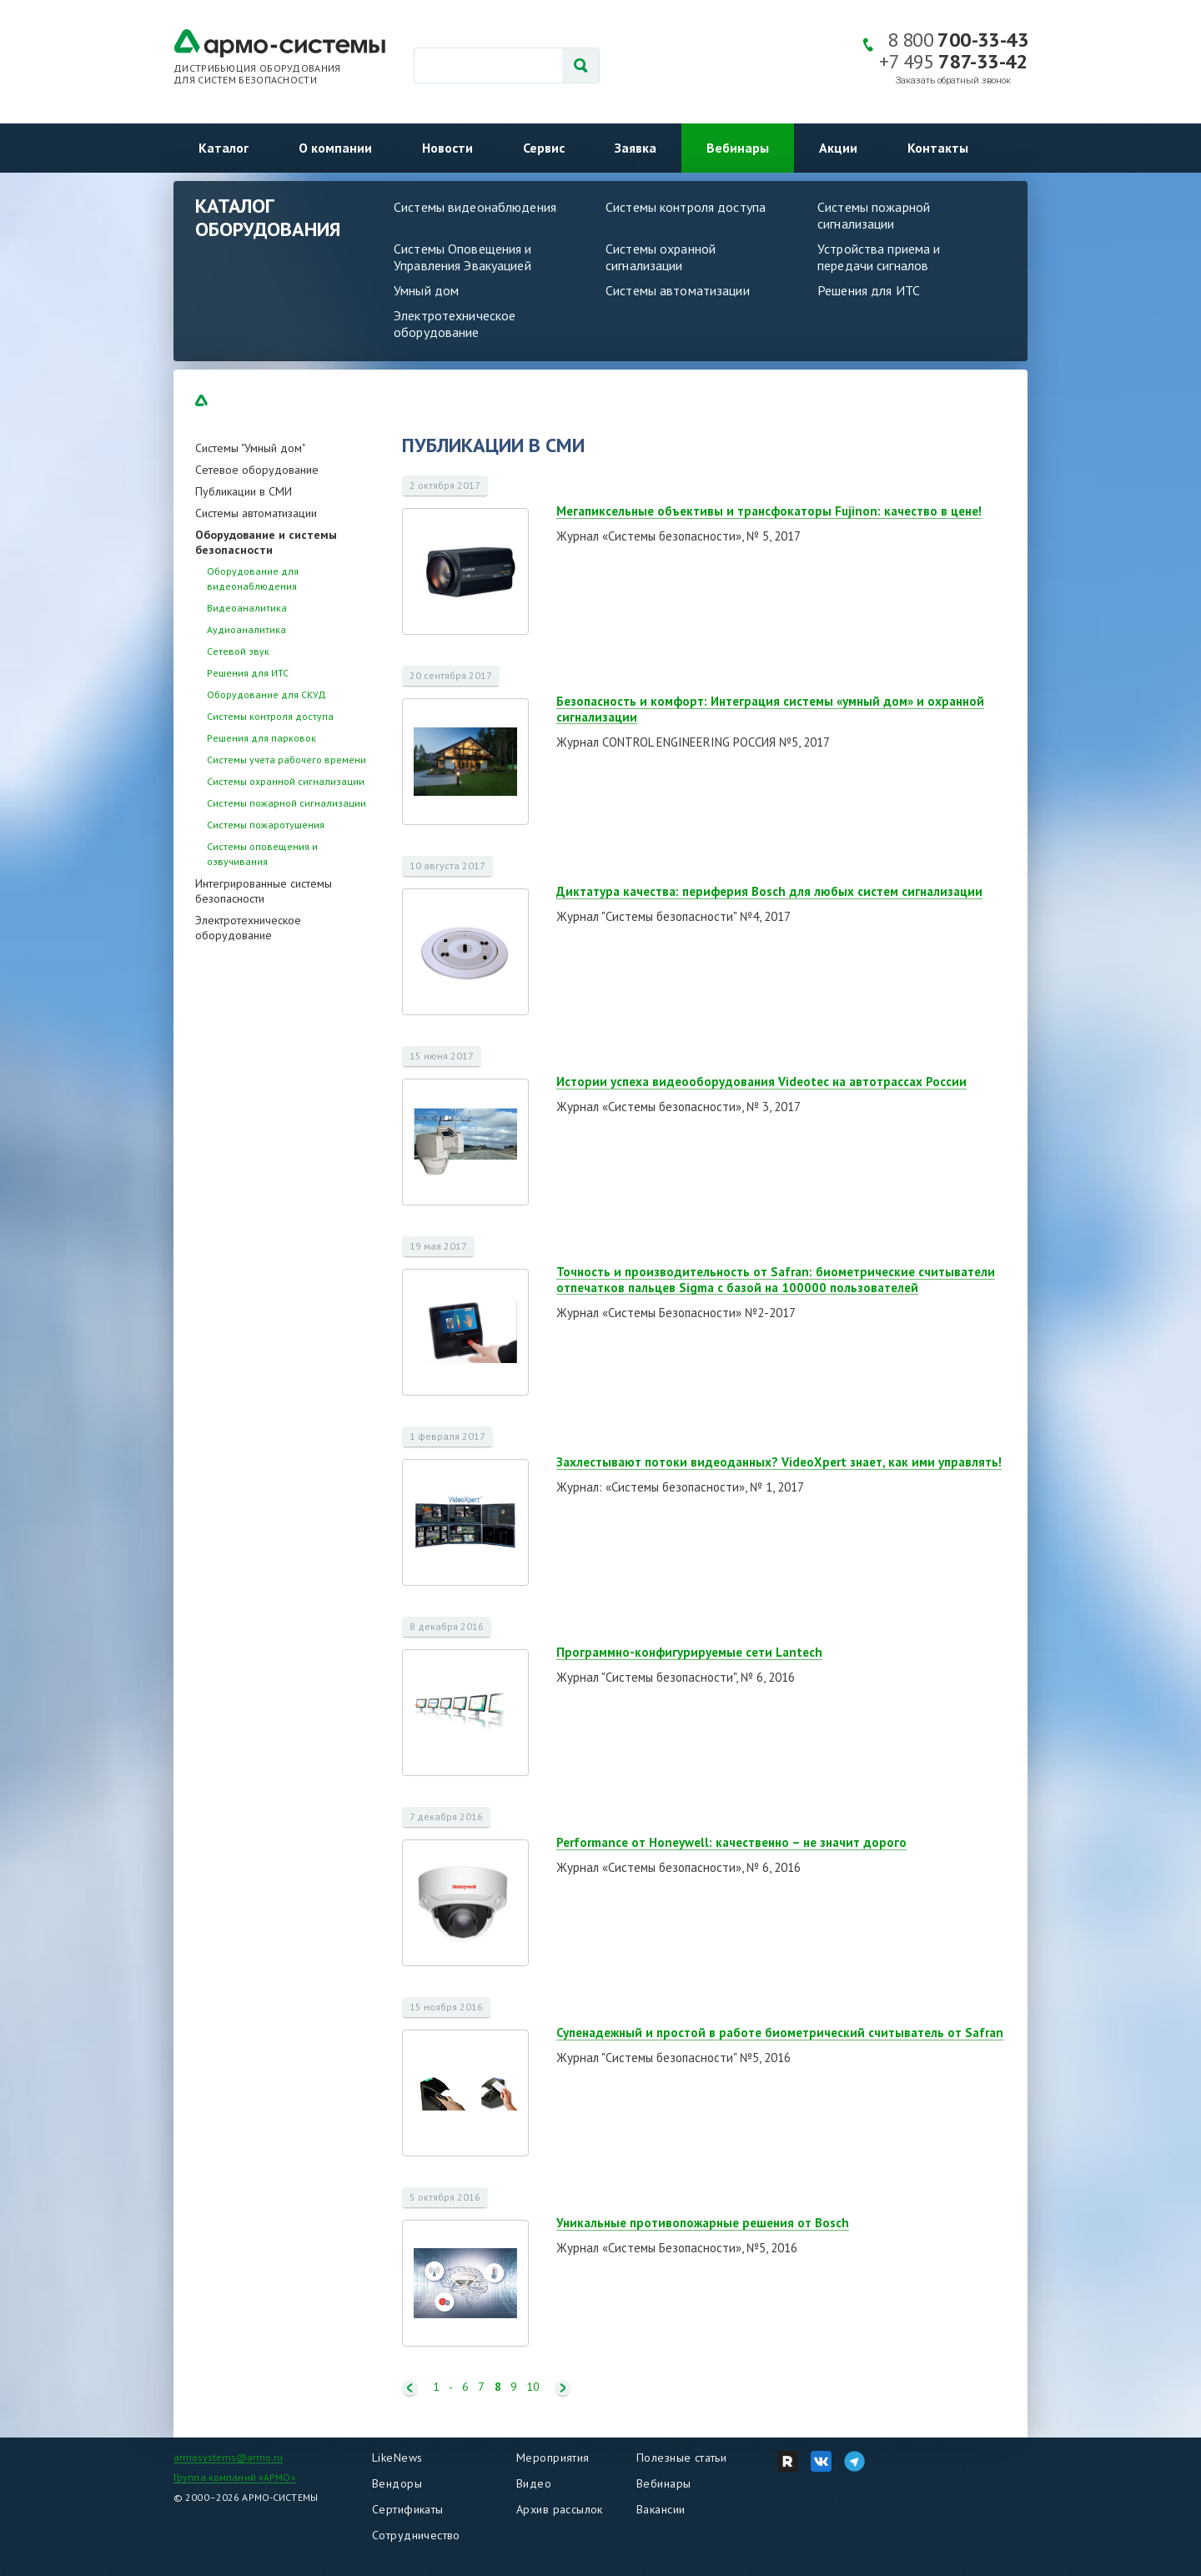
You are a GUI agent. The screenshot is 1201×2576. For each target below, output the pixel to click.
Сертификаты (408, 2509)
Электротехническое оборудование (454, 323)
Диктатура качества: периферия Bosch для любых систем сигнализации (769, 891)
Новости (447, 147)
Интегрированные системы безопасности (263, 891)
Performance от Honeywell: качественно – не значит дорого (731, 1842)
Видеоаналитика (247, 607)
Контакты (937, 147)
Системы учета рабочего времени (286, 759)
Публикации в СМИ (243, 491)
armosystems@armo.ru (228, 2457)
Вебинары (737, 147)
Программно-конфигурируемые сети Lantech (689, 1652)
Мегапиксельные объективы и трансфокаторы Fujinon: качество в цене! (769, 511)
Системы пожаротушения (265, 824)
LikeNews (397, 2457)
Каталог (223, 147)
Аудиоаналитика (246, 629)
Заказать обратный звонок (953, 80)
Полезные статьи (681, 2457)
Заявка (635, 147)
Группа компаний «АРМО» (234, 2477)
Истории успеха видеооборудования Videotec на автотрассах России (761, 1081)
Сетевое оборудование (257, 469)
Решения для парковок (261, 738)
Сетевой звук (238, 651)
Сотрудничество (416, 2535)
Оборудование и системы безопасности (266, 542)
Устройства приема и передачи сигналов (878, 257)
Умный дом (426, 290)
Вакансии (660, 2509)
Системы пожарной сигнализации (873, 215)
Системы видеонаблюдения (475, 207)
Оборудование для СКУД (266, 694)
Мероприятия (553, 2457)
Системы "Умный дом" (250, 447)
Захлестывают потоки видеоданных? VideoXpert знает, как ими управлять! (779, 1462)
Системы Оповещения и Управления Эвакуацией (463, 257)
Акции (838, 147)
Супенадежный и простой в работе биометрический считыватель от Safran (779, 2032)
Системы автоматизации (678, 290)
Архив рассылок (559, 2509)
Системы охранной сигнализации (661, 257)
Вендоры (397, 2483)
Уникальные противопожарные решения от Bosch (702, 2223)
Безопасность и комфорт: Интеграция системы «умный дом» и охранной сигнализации (770, 709)
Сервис (544, 147)
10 (533, 2387)
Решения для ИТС (868, 290)
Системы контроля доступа (686, 207)
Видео (533, 2483)
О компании (335, 147)
